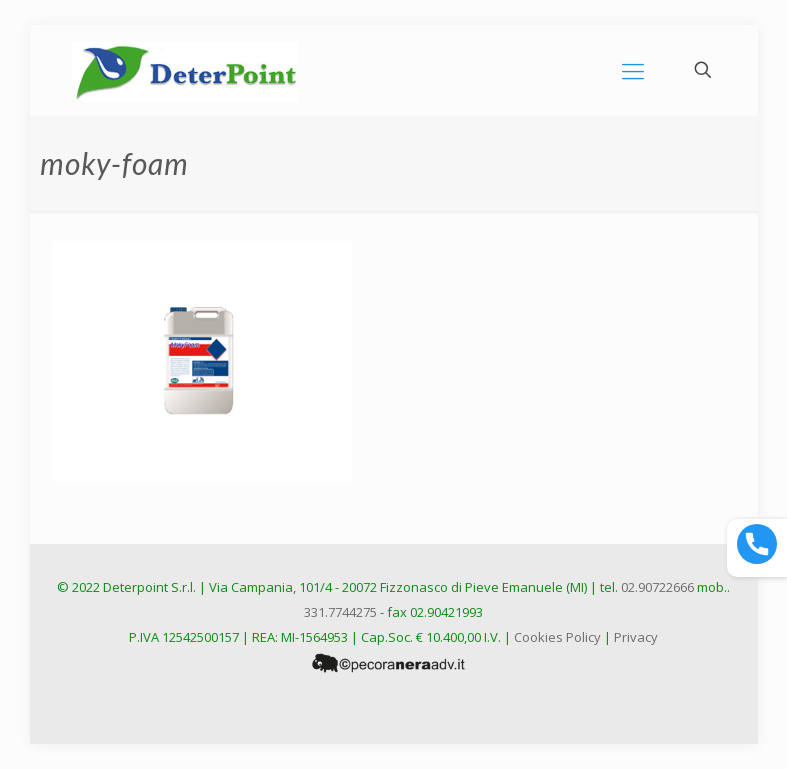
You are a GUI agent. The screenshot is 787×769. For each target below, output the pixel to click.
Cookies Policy (557, 637)
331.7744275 (340, 612)
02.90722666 (657, 587)
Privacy (636, 637)
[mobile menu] (633, 70)
